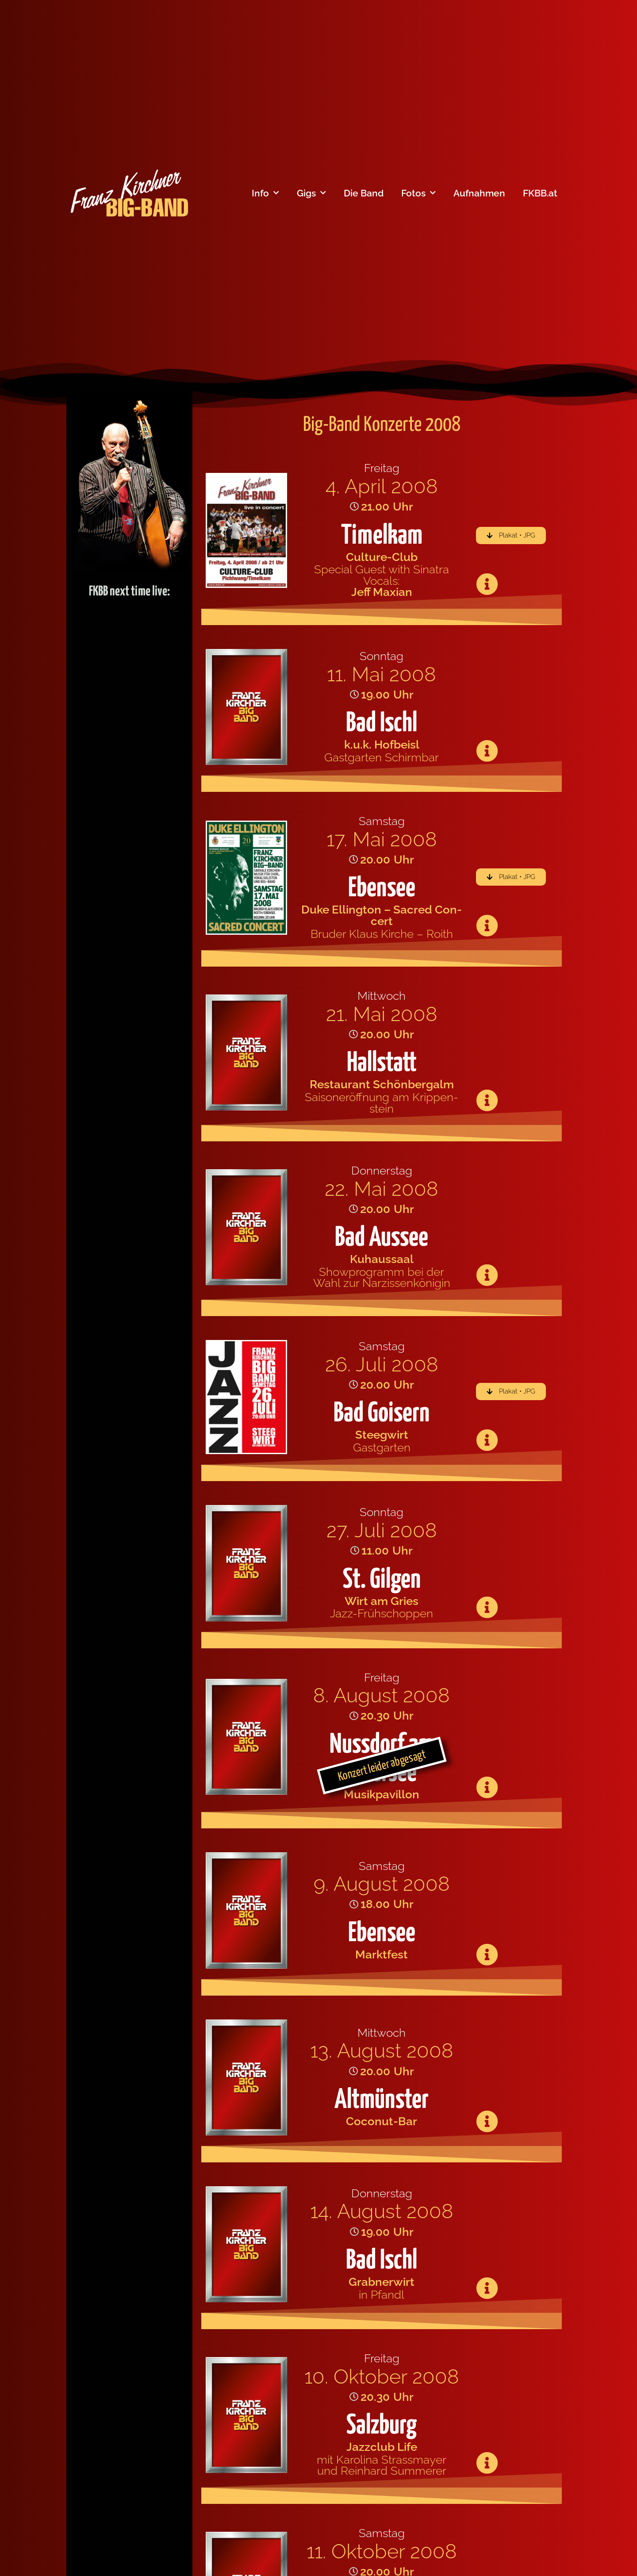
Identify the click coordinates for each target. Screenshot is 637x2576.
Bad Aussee (381, 1238)
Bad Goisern (382, 1414)
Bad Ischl (381, 723)
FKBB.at (540, 193)
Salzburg (381, 2426)
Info (265, 193)
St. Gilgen (382, 1580)
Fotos (418, 193)
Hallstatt (382, 1063)
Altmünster (381, 2100)
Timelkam (381, 536)
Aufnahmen (479, 193)
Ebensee (381, 888)
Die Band (364, 193)
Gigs (311, 193)
